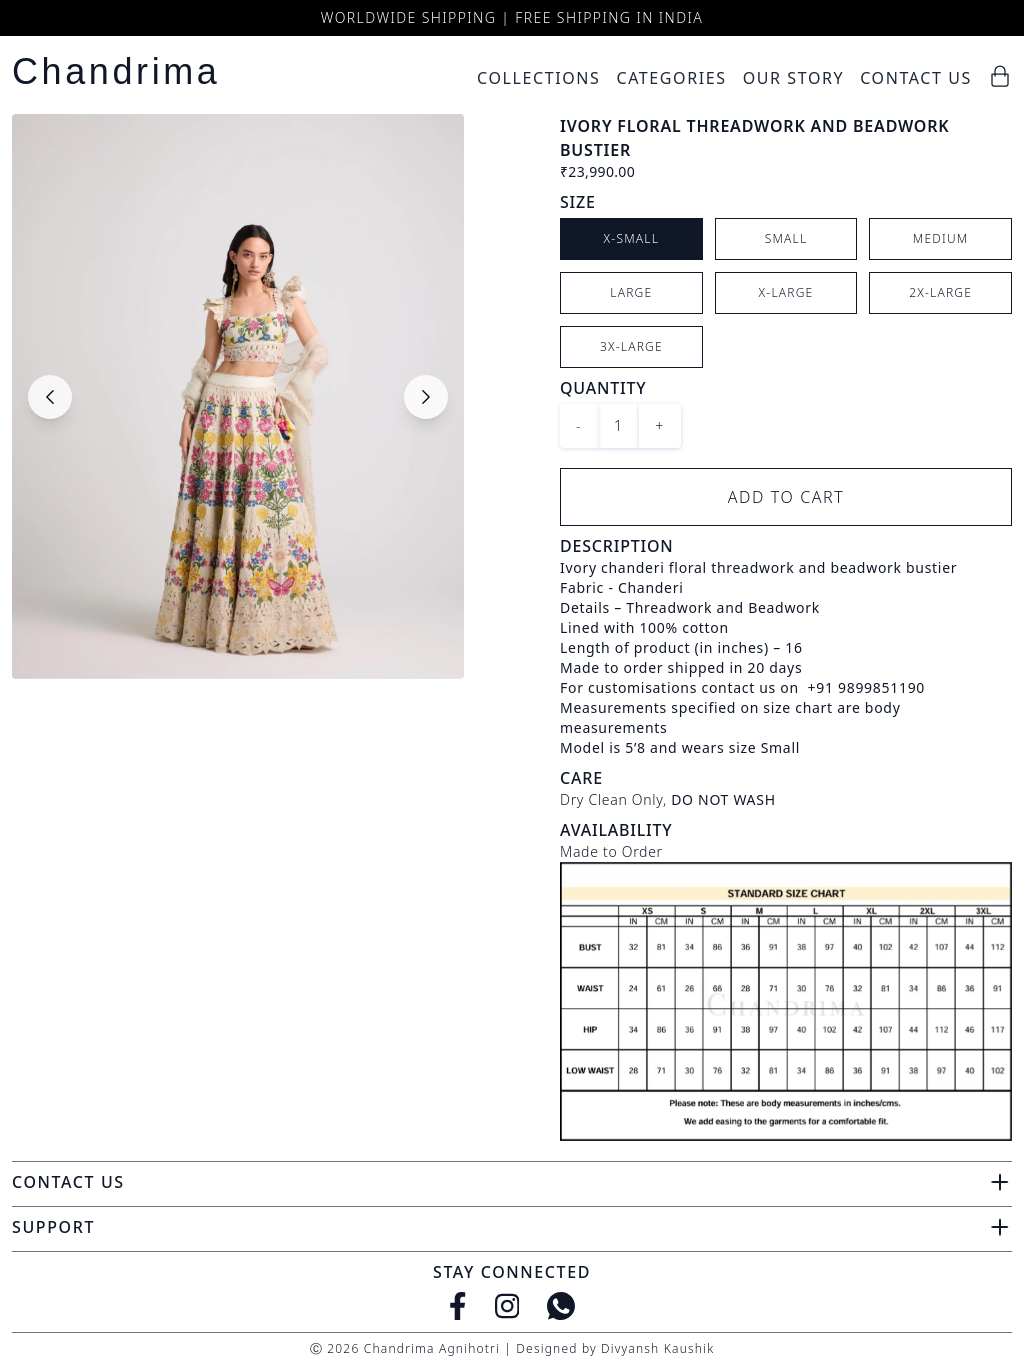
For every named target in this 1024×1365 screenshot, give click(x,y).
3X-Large (631, 346)
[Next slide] (426, 397)
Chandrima (116, 71)
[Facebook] (458, 1306)
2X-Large (940, 292)
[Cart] (1000, 76)
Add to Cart (786, 497)
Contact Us (916, 78)
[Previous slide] (50, 397)
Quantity (603, 388)
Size (578, 202)
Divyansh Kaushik (657, 1348)
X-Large (786, 292)
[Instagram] (507, 1306)
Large (631, 292)
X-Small (632, 238)
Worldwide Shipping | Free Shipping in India (512, 17)
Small (786, 238)
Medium (941, 238)
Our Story (794, 78)
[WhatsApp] (561, 1306)
